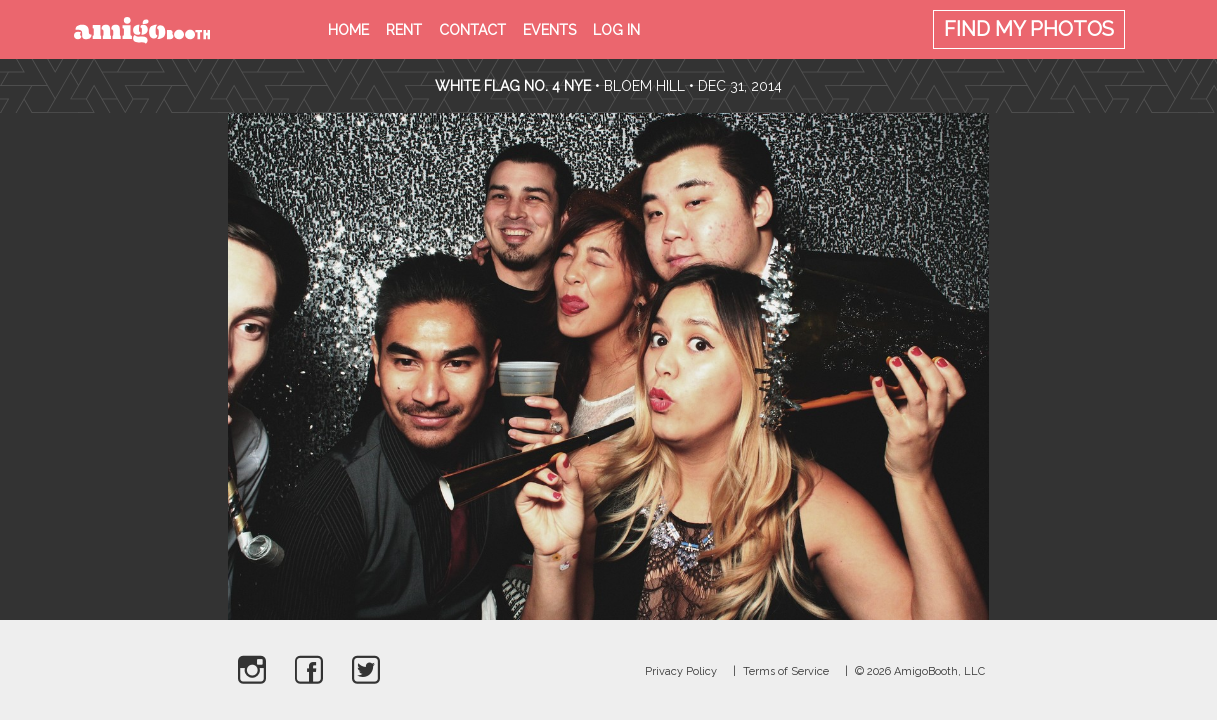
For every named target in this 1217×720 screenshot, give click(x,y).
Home (348, 30)
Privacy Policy (681, 671)
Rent (404, 30)
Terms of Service (786, 671)
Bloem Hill (644, 86)
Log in (616, 30)
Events (549, 30)
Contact (472, 30)
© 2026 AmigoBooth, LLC (920, 671)
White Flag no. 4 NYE (513, 86)
